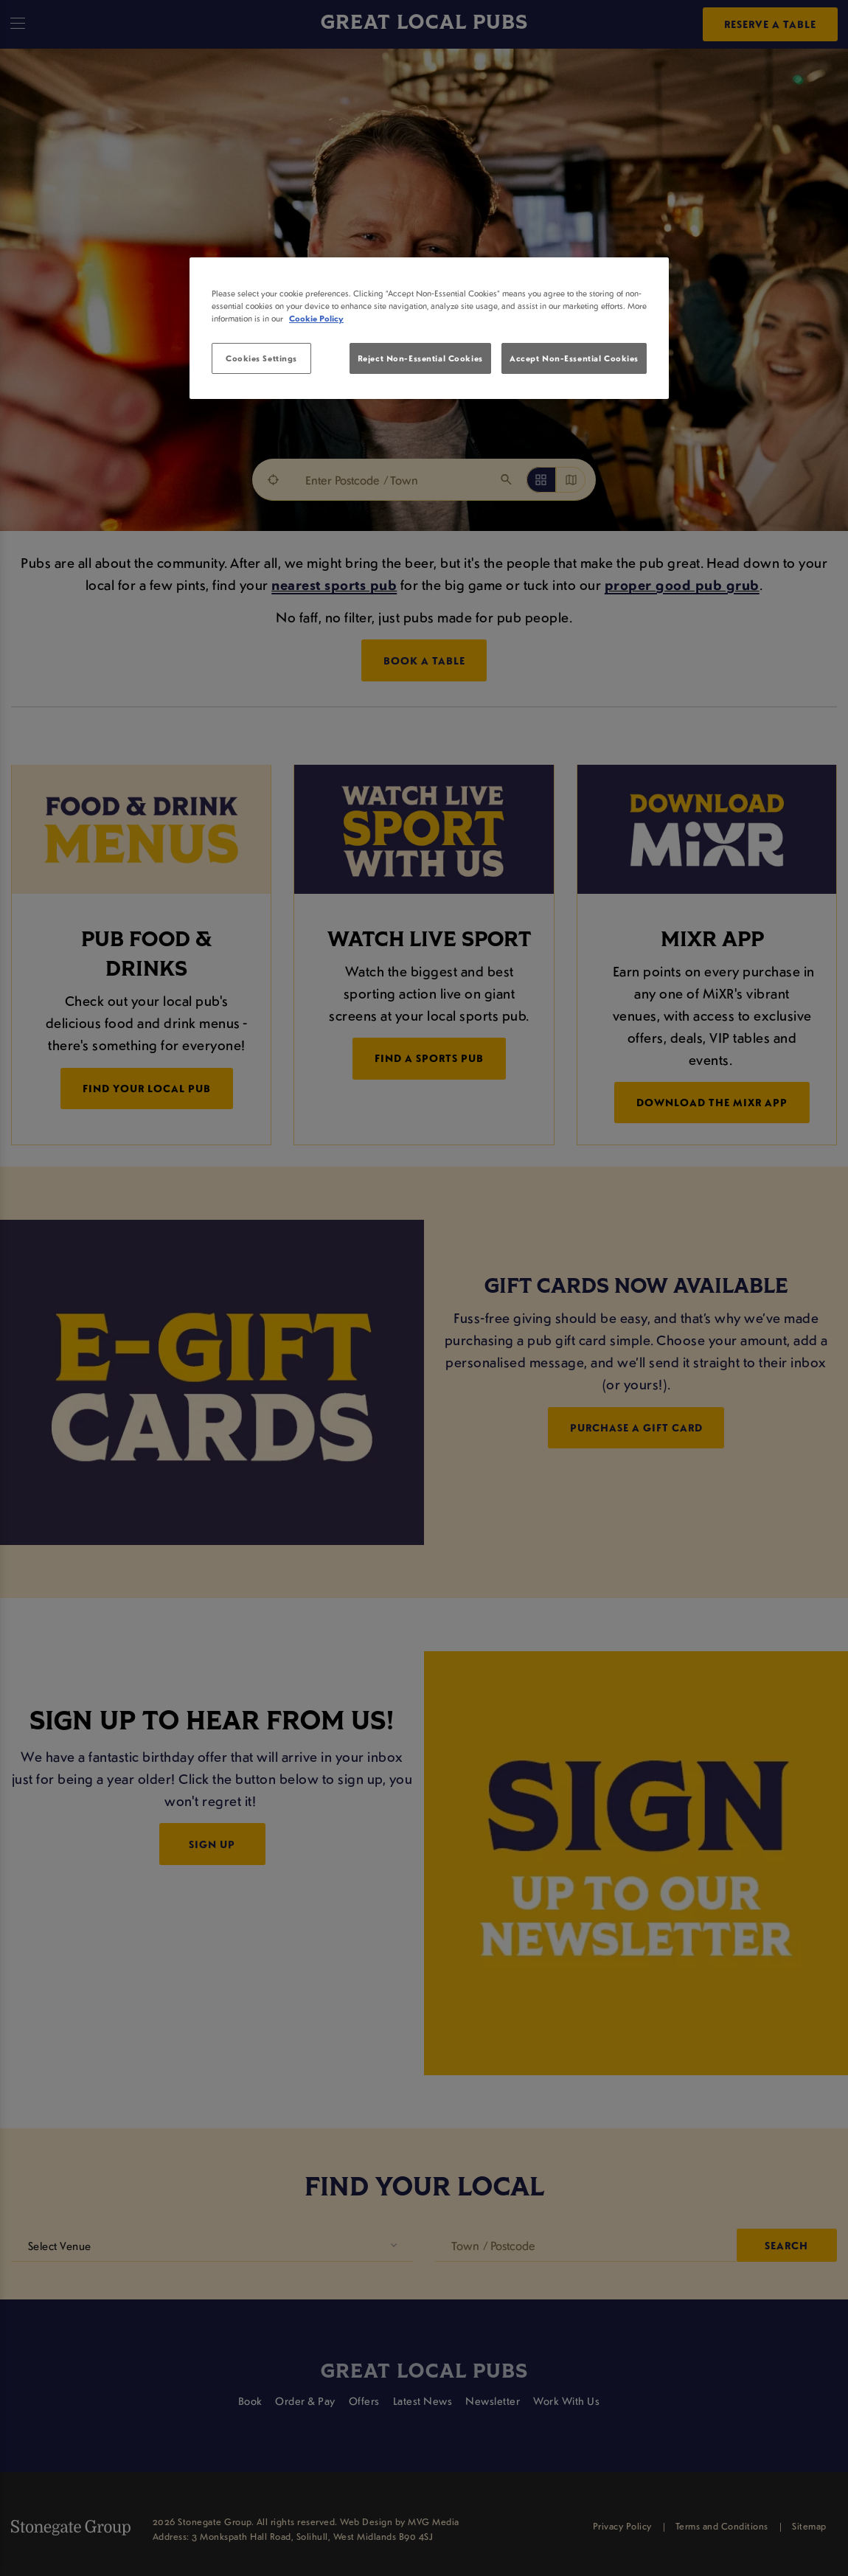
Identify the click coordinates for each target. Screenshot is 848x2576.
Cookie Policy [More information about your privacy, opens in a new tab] (316, 318)
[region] (429, 328)
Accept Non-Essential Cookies (574, 358)
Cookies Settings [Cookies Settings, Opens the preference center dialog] (261, 358)
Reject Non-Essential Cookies (420, 358)
